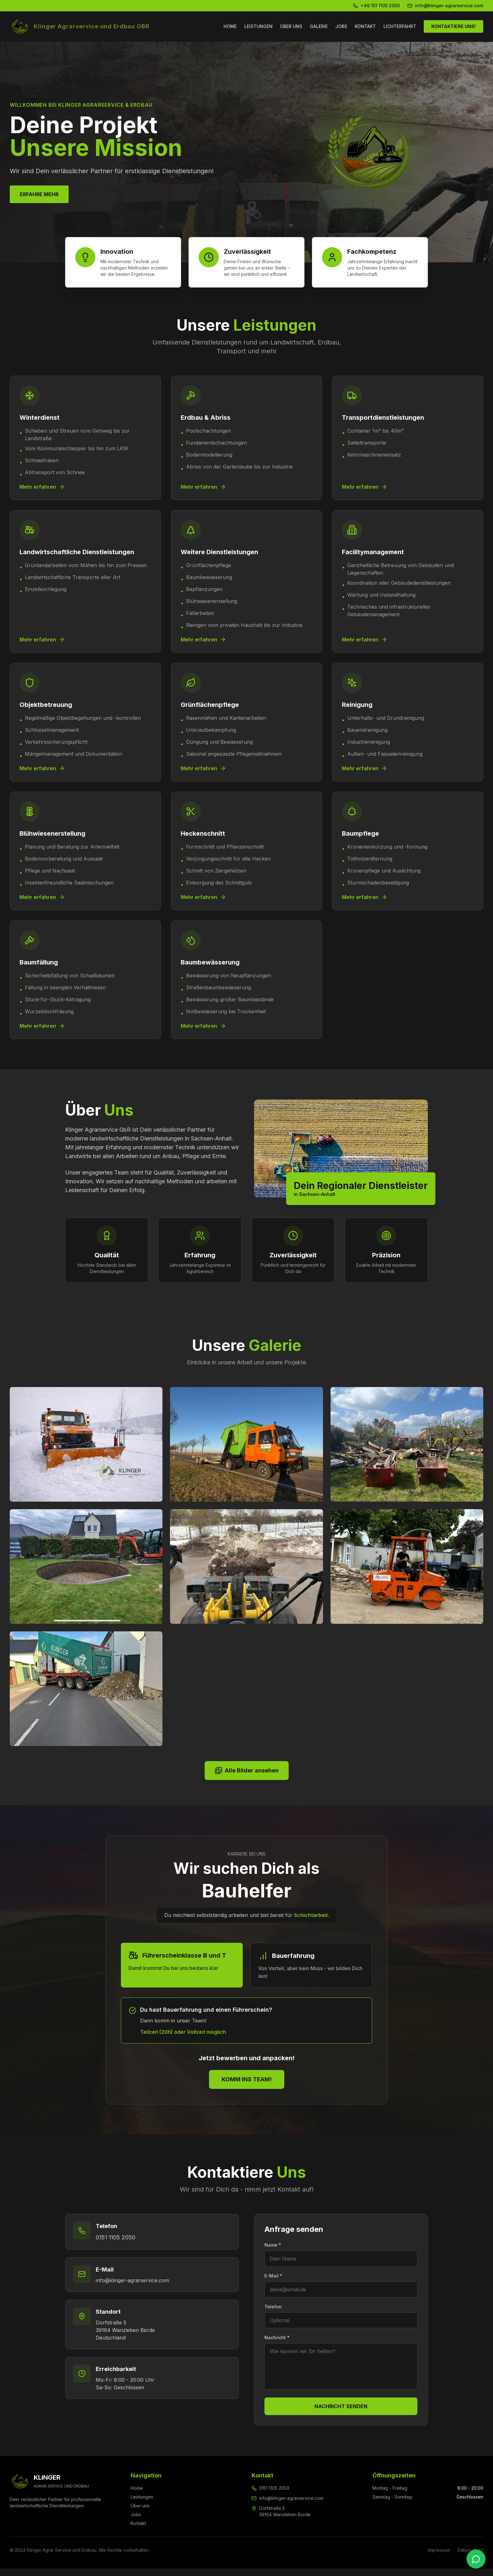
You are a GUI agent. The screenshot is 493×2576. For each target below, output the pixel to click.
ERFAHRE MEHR (39, 194)
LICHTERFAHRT (399, 26)
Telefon (273, 2314)
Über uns (140, 2513)
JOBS (341, 26)
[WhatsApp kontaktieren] (476, 2559)
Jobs (136, 2522)
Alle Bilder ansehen (247, 1778)
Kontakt (138, 2530)
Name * (272, 2252)
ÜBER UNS (291, 26)
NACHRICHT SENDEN (340, 2414)
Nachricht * (277, 2345)
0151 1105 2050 (115, 2245)
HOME (230, 26)
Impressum (439, 2557)
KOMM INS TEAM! (247, 2087)
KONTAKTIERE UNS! (453, 26)
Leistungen (142, 2504)
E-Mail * (273, 2283)
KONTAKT (365, 26)
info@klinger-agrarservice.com (132, 2288)
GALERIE (319, 26)
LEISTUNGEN (258, 26)
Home (137, 2495)
